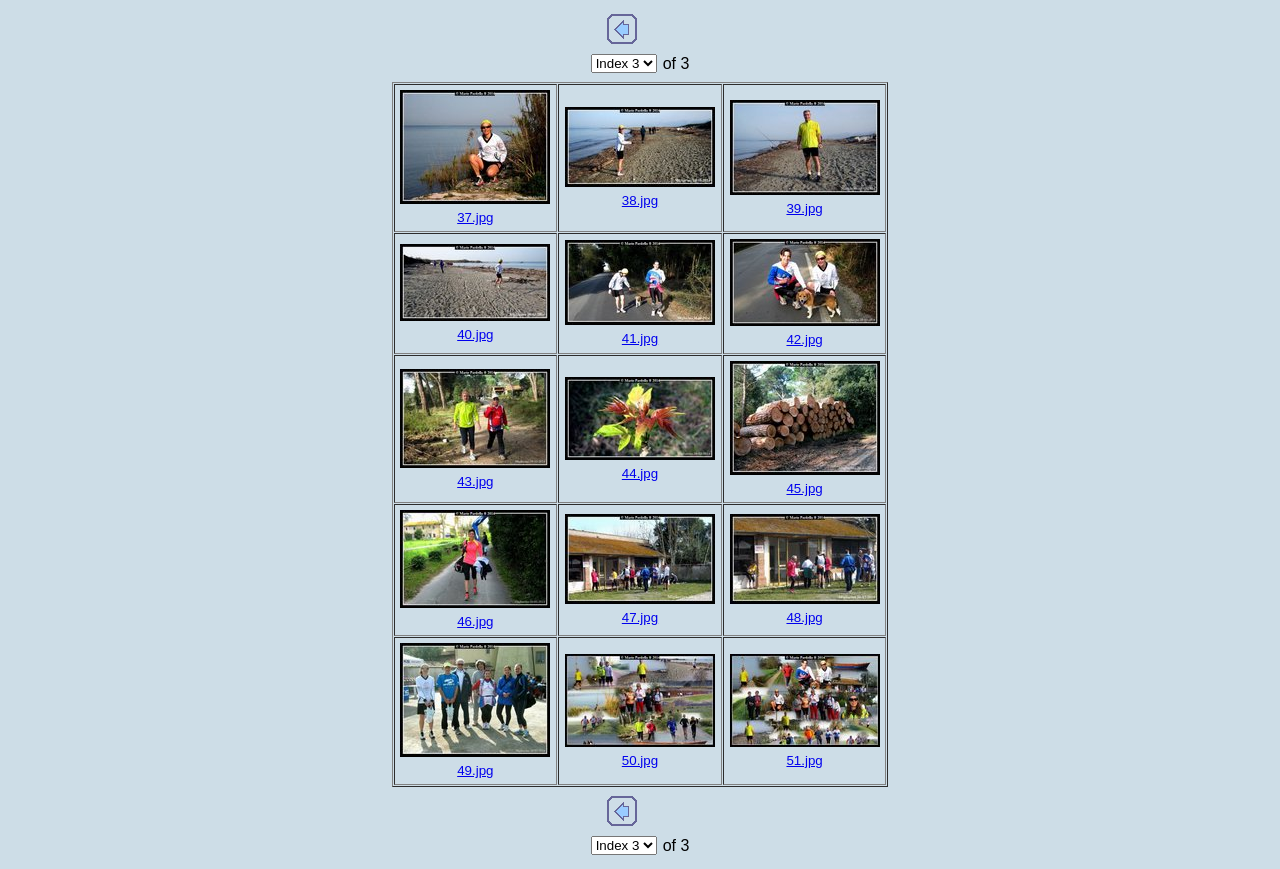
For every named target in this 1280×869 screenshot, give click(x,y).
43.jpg (475, 481)
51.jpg (804, 760)
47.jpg (640, 617)
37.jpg (475, 217)
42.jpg (804, 339)
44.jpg (640, 473)
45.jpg (804, 488)
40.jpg (475, 334)
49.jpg (475, 770)
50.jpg (640, 760)
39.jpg (804, 208)
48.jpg (804, 617)
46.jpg (475, 621)
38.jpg (640, 200)
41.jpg (640, 338)
